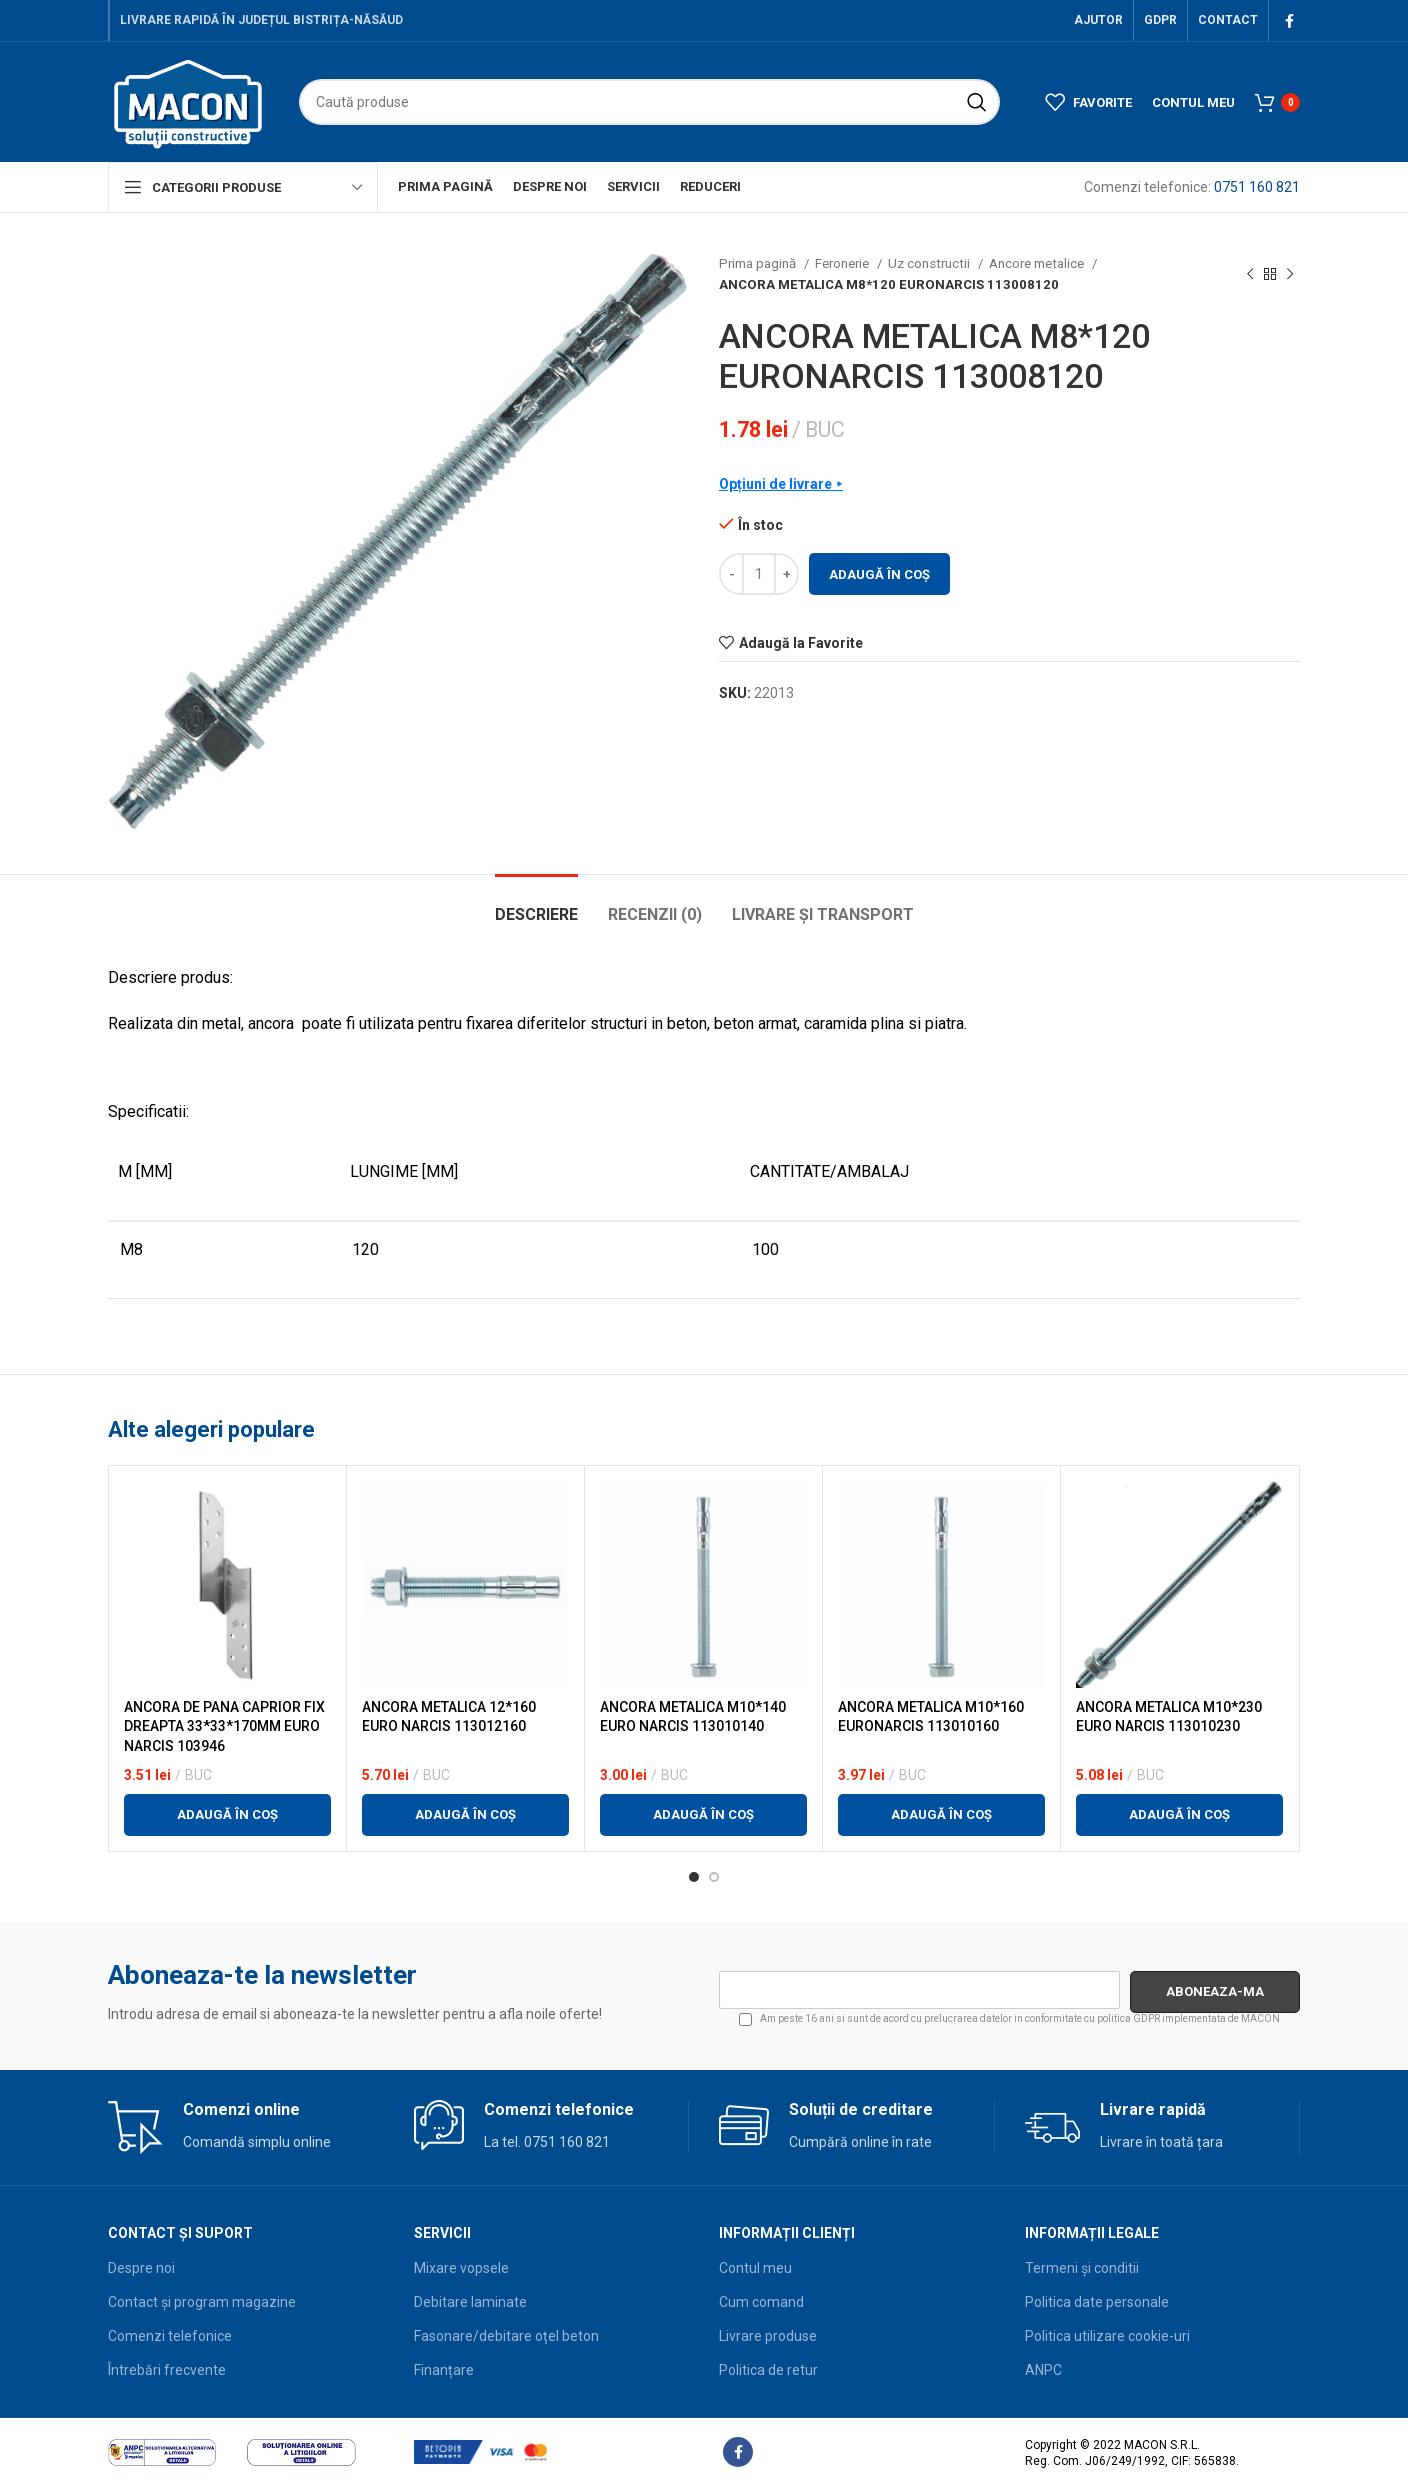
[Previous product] (1250, 274)
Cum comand (761, 2302)
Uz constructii (930, 263)
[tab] (536, 904)
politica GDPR (1128, 2018)
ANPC (1043, 2370)
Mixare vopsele (461, 2268)
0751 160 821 (1257, 187)
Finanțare (444, 2370)
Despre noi (141, 2268)
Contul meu (755, 2268)
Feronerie (843, 263)
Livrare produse (768, 2336)
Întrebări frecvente (167, 2370)
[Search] (649, 102)
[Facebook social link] (1289, 21)
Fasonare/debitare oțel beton (506, 2336)
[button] (227, 1815)
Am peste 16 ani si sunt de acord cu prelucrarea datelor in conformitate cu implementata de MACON (1009, 2019)
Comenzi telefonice (170, 2336)
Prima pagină (759, 263)
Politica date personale (1097, 2302)
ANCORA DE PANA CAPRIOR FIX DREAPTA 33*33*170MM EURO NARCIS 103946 (224, 1726)
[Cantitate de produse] (759, 574)
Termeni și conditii (1082, 2268)
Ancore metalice (1038, 263)
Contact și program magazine (202, 2302)
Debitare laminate (470, 2302)
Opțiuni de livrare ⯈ (781, 484)
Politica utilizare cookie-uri (1107, 2336)
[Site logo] (188, 101)
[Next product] (1290, 274)
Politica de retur (768, 2370)
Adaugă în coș (879, 574)
